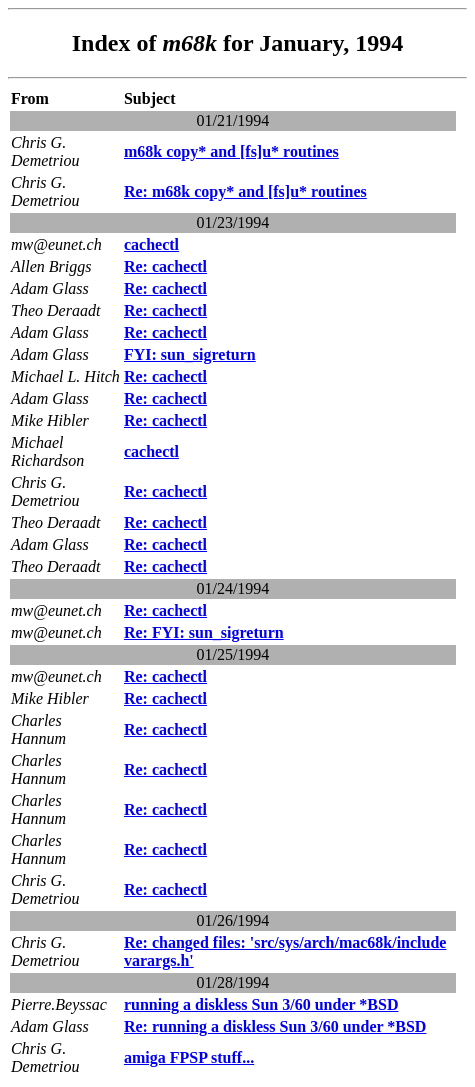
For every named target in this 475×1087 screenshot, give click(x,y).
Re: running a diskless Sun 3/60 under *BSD (275, 1026)
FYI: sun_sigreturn (190, 354)
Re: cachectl (165, 266)
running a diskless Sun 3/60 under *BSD (261, 1004)
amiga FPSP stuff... (189, 1057)
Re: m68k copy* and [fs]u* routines (245, 191)
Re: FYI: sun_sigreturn (204, 632)
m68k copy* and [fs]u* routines (231, 151)
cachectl (151, 244)
